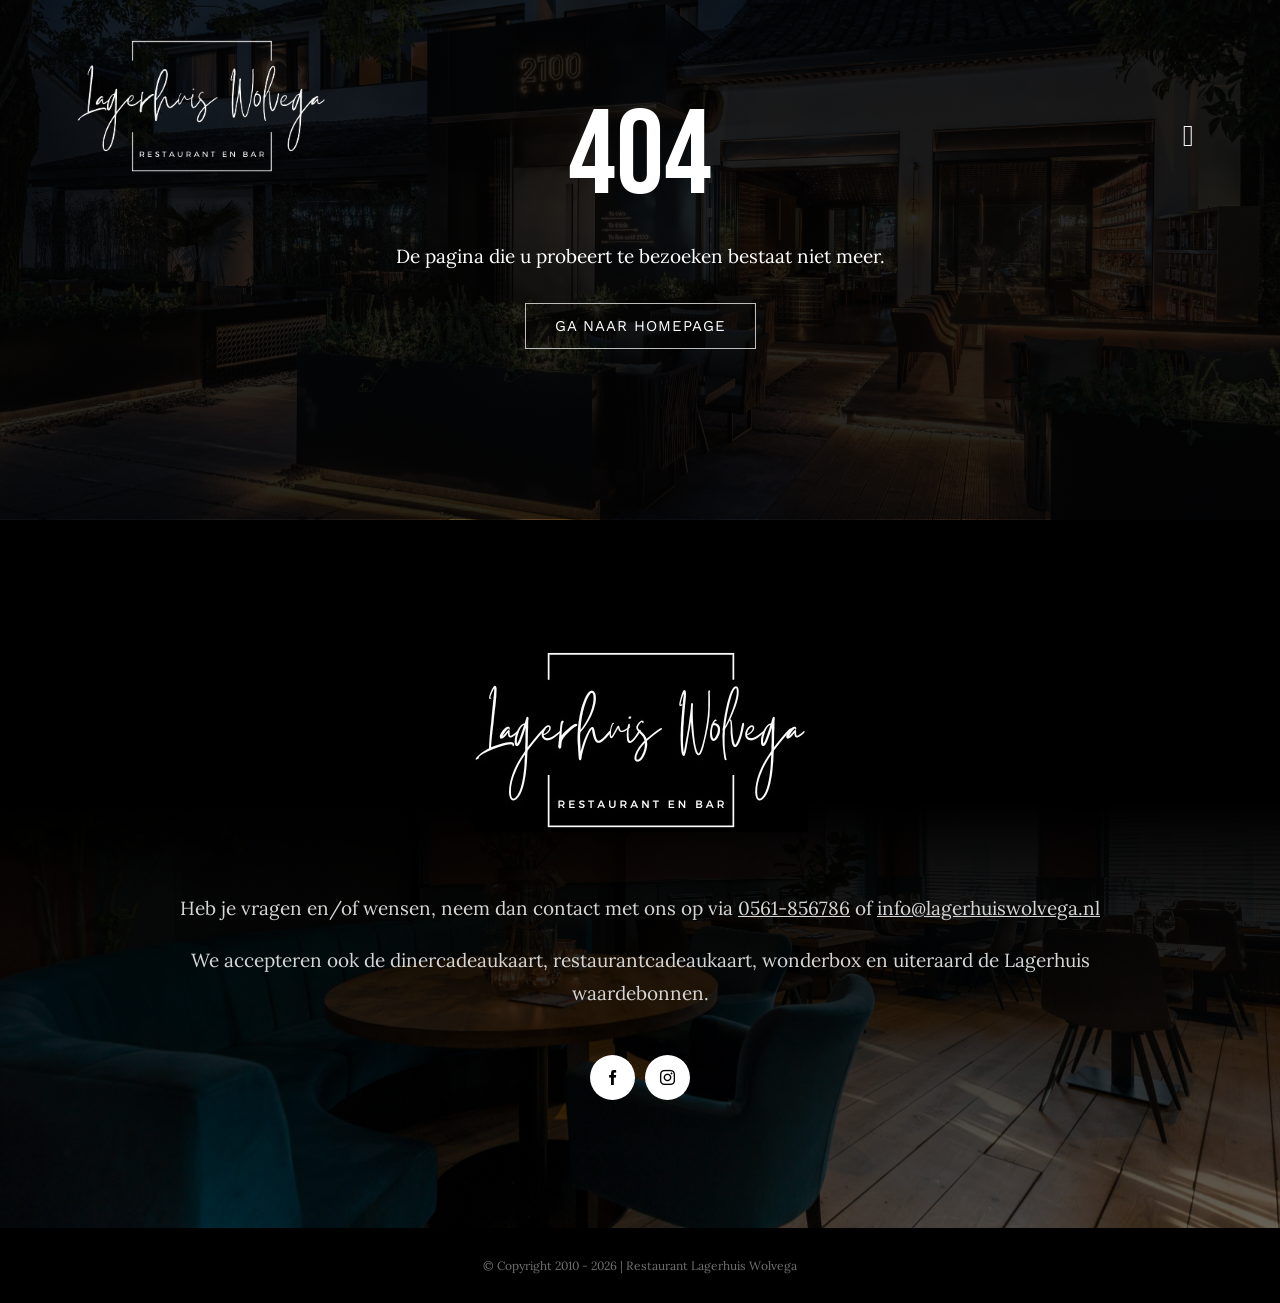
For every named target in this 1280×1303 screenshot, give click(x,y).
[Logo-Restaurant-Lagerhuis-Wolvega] (201, 49)
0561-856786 (794, 908)
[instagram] (667, 1077)
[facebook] (612, 1077)
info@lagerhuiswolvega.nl (988, 908)
